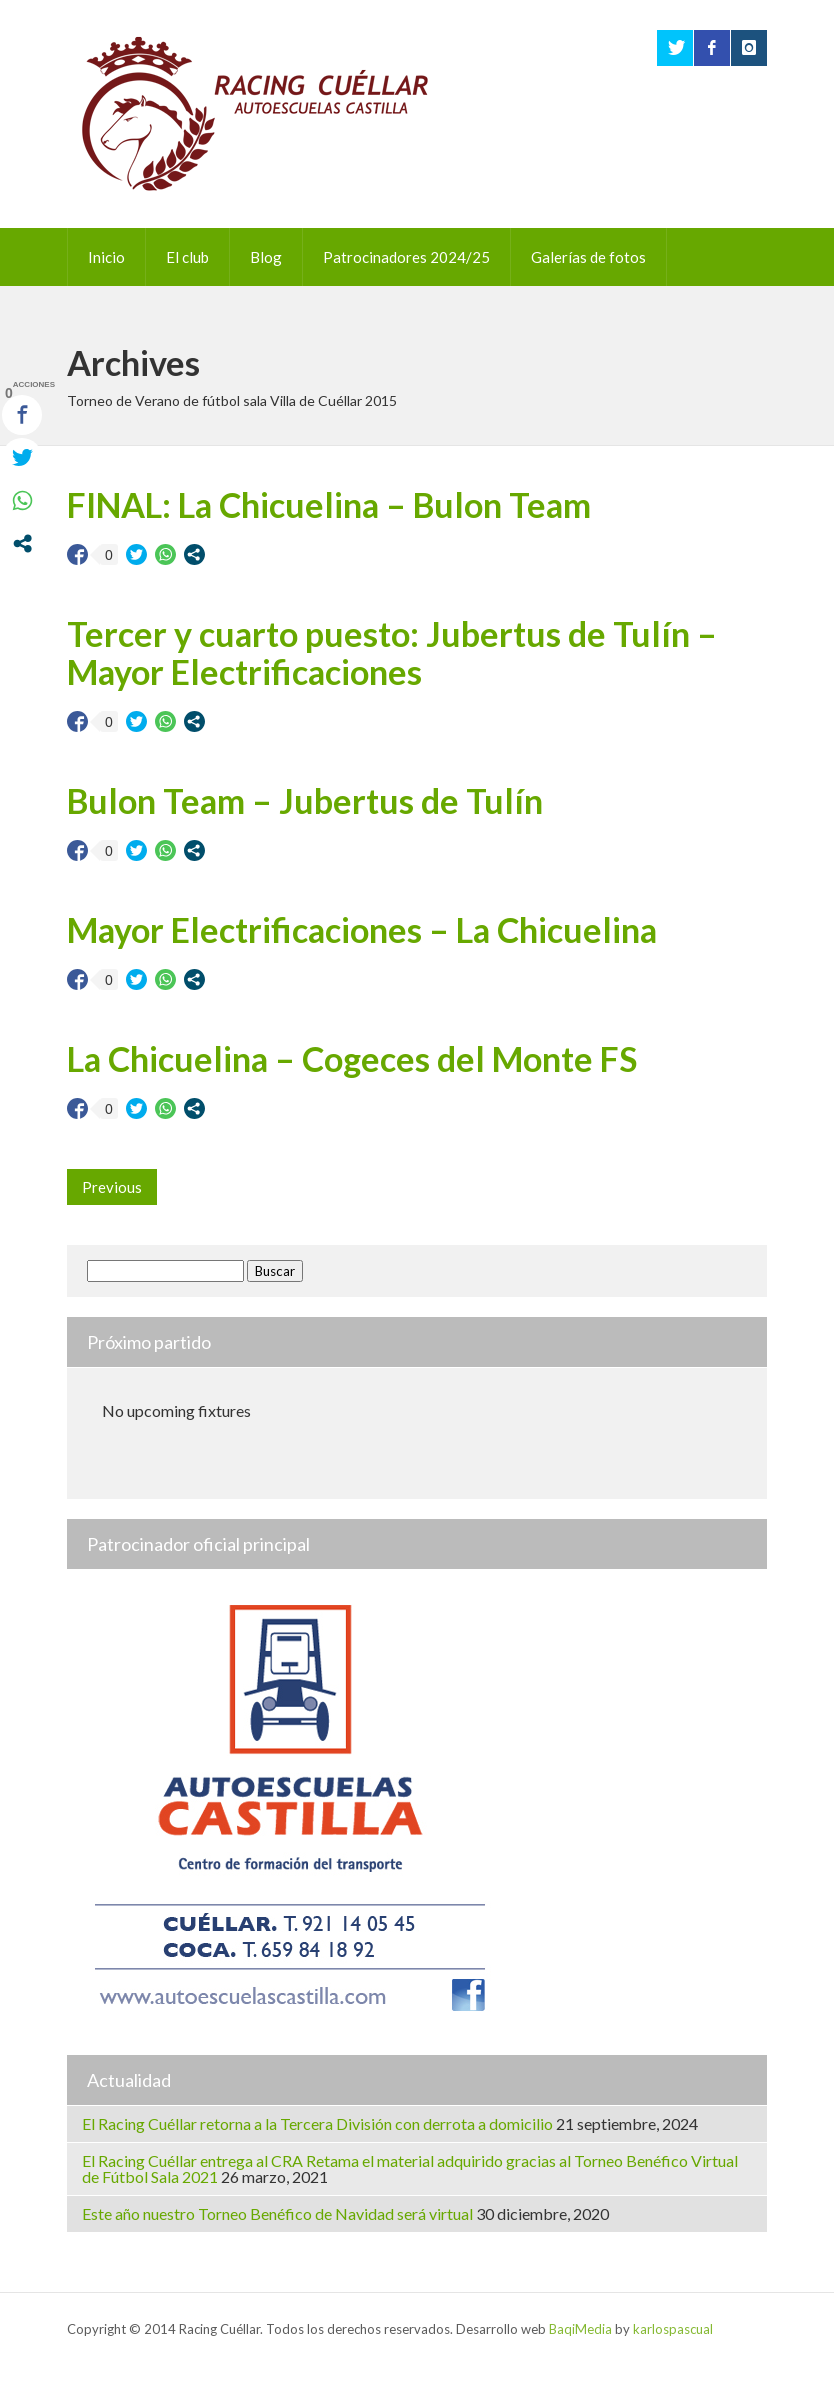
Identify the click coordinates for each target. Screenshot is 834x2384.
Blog (266, 257)
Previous (112, 1187)
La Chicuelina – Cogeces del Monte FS (352, 1058)
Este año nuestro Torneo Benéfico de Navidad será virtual (277, 2213)
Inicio (106, 257)
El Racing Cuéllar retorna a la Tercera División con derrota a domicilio (317, 2123)
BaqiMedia (580, 2329)
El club (187, 257)
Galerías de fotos (588, 257)
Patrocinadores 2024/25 (406, 257)
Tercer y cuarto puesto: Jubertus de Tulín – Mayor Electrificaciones (392, 652)
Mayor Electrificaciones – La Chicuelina (362, 929)
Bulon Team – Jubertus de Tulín (305, 800)
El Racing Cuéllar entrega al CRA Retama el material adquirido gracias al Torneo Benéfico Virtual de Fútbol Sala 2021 (410, 2168)
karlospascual (673, 2329)
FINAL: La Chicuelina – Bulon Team (329, 504)
